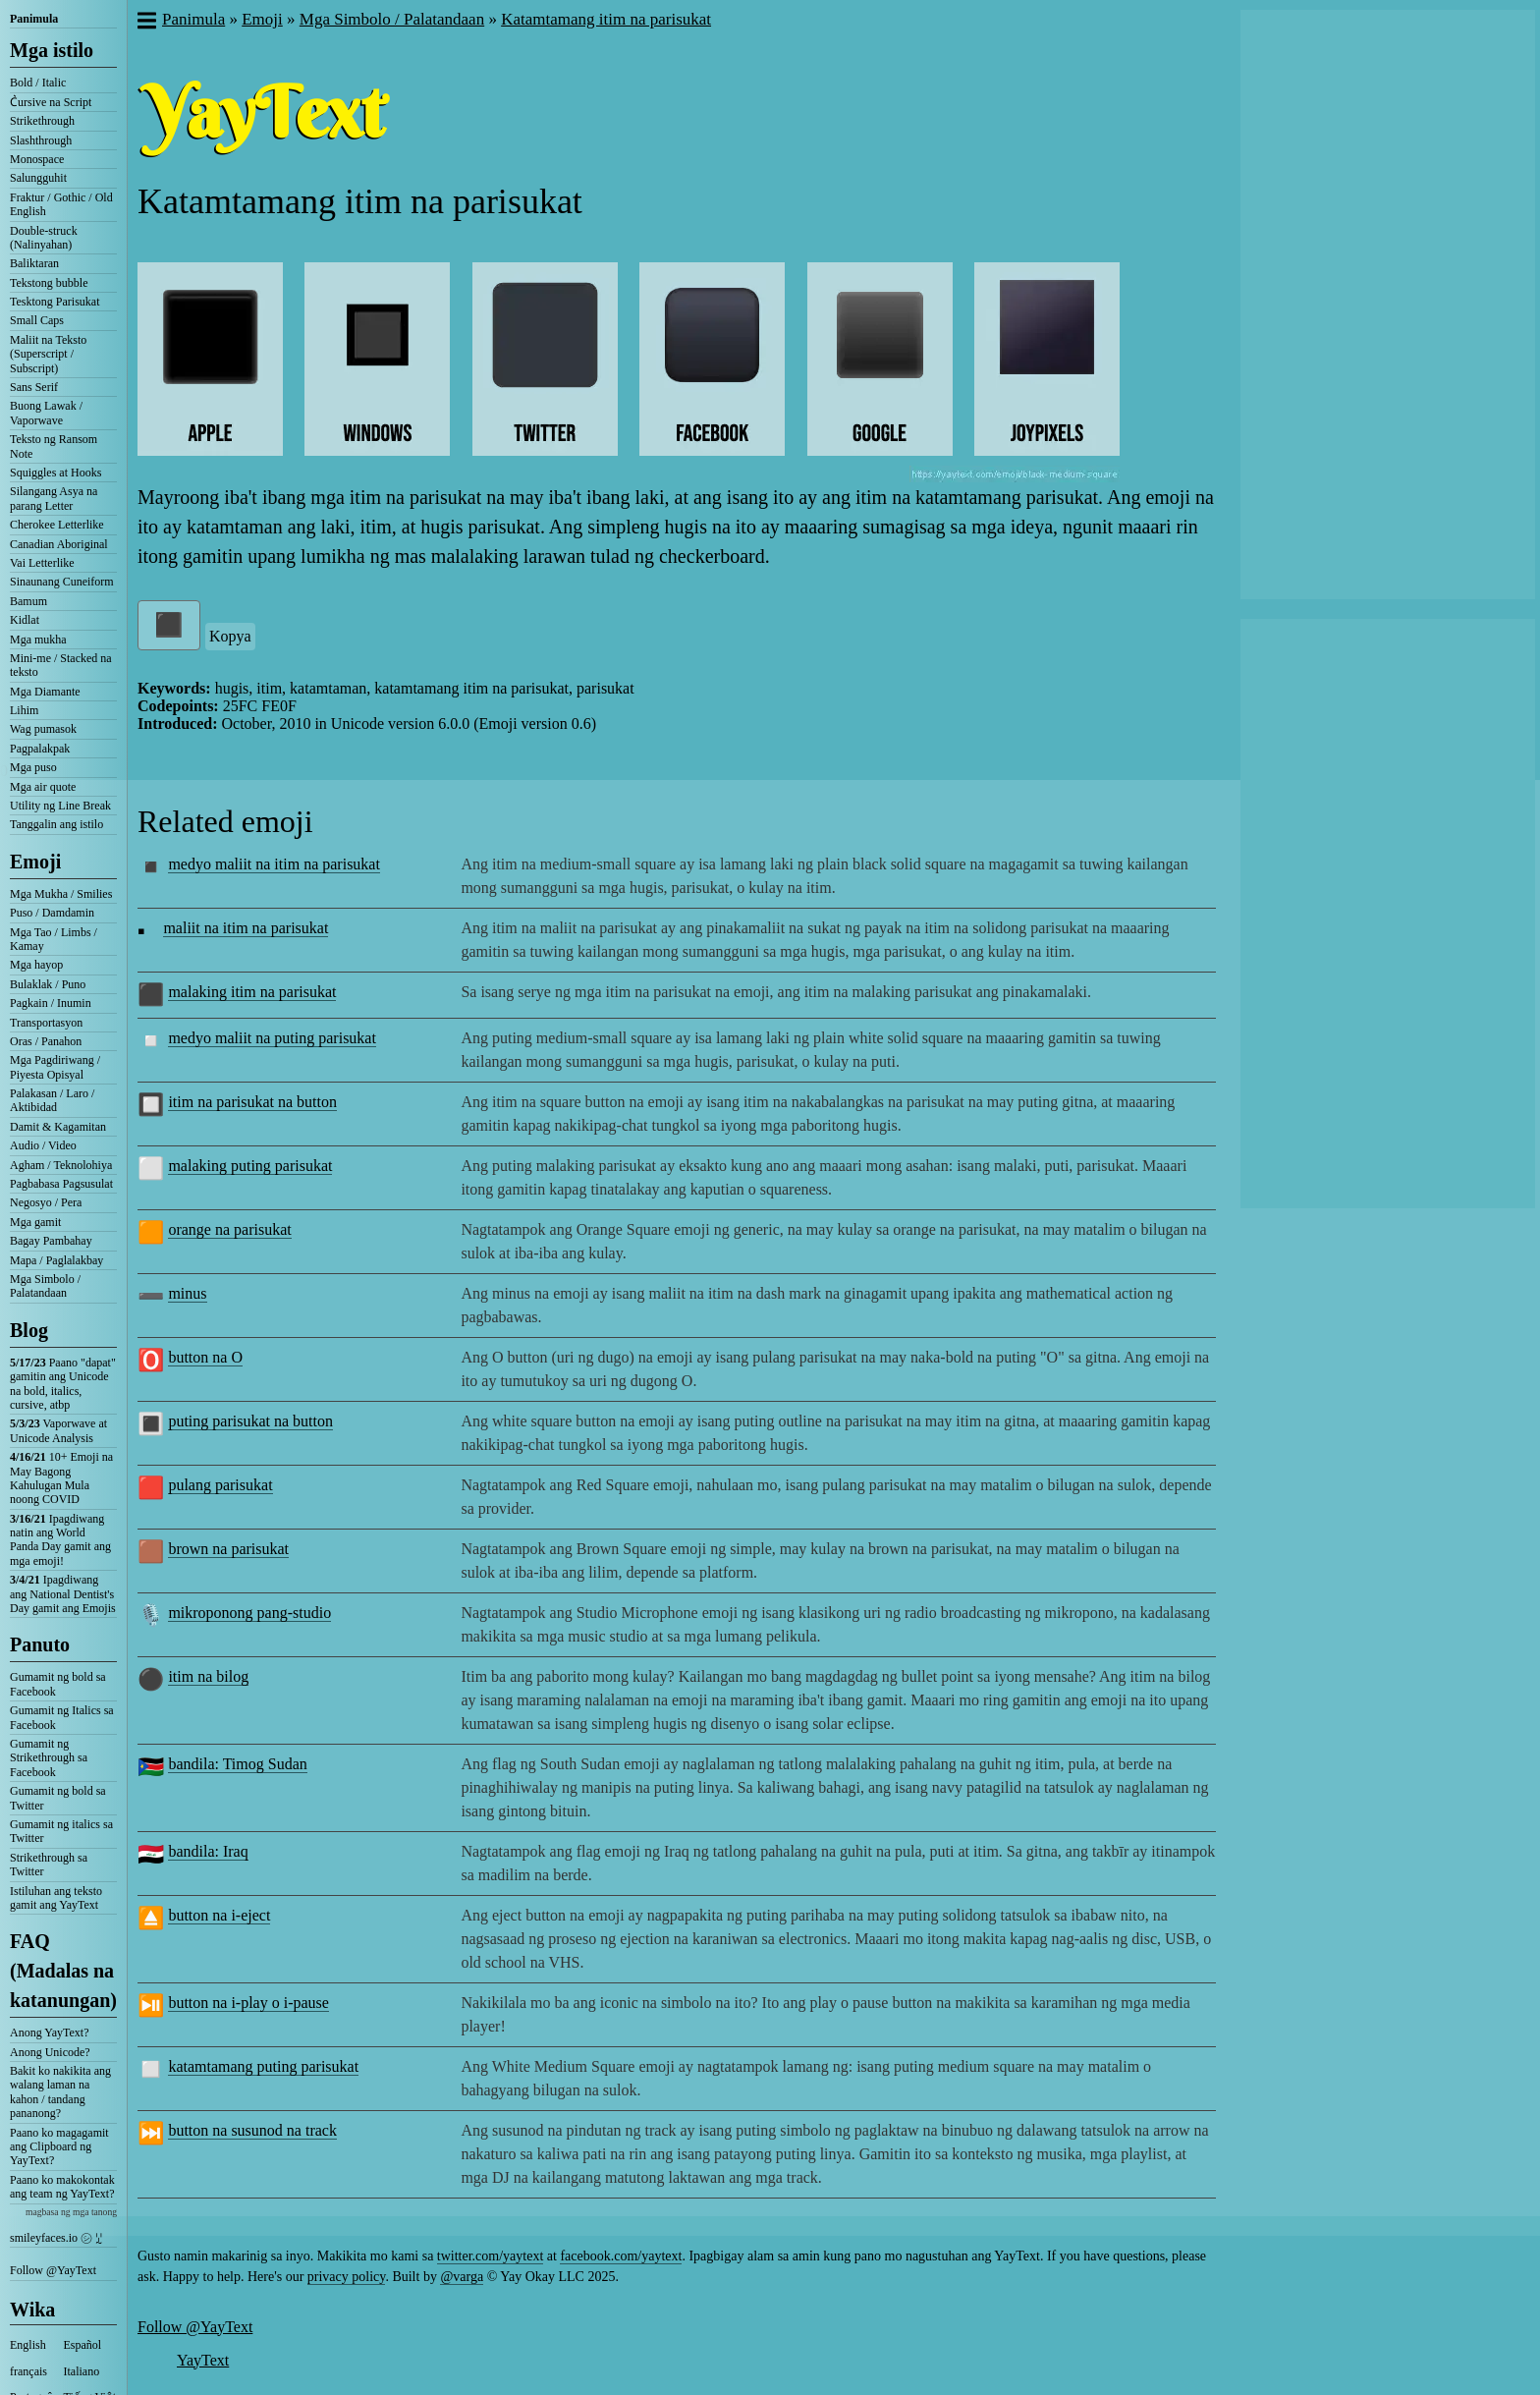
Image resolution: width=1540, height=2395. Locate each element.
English (28, 2345)
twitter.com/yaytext (490, 2256)
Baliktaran (34, 263)
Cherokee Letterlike (57, 524)
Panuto (40, 1644)
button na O (205, 1357)
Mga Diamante (45, 691)
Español (83, 2345)
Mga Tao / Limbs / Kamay (53, 939)
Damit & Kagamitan (58, 1127)
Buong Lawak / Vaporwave (46, 412)
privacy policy (346, 2276)
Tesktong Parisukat (54, 301)
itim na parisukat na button (252, 1101)
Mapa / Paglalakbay (56, 1260)
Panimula (34, 19)
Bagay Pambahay (51, 1241)
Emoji (35, 861)
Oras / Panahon (46, 1041)
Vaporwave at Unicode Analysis (58, 1430)
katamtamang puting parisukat (263, 2066)
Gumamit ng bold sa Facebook (58, 1684)
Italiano (82, 2371)
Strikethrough (42, 121)
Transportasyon (46, 1023)
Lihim (24, 710)
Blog (29, 1330)
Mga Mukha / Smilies (61, 894)
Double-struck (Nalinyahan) (44, 237)
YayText (203, 2360)
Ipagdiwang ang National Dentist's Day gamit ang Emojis (63, 1594)
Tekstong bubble (48, 283)
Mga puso (33, 767)
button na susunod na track (252, 2130)
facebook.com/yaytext (621, 2256)
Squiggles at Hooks (55, 472)
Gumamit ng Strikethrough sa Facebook (48, 1758)
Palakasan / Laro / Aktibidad (52, 1100)
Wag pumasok (43, 729)
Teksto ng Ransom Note (53, 446)
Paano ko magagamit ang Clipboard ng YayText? (59, 2147)
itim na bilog (208, 1676)
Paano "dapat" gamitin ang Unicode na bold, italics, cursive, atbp (63, 1384)
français (28, 2371)
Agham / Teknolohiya (61, 1165)
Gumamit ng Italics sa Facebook (62, 1717)
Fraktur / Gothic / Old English (61, 204)
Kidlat (24, 620)
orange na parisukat (229, 1229)
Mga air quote (43, 787)
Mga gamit (35, 1222)
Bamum (28, 601)
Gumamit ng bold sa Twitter (58, 1797)
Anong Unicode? (50, 2052)
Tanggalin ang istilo (56, 824)
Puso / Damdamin (52, 912)
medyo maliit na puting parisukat (272, 1038)
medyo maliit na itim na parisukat (274, 864)
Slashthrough (41, 140)
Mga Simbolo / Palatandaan (45, 1286)
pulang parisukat (220, 1484)
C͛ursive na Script (50, 102)
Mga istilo (51, 50)
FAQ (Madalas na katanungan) (63, 1970)
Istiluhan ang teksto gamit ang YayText (56, 1898)
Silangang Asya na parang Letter (53, 498)
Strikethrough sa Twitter (48, 1864)
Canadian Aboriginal (59, 544)
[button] (146, 22)
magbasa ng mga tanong (71, 2211)
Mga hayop (36, 965)
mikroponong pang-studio (249, 1612)
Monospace (37, 159)
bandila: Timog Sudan (237, 1763)
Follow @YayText (53, 2270)
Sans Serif (34, 387)
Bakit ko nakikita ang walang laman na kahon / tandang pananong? (60, 2092)
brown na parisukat (228, 1548)
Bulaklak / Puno (47, 984)
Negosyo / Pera (46, 1202)
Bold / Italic (38, 82)
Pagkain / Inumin (50, 1003)
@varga (461, 2276)
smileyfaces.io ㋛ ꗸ (56, 2238)
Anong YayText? (49, 2032)
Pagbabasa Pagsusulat (61, 1184)
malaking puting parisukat (250, 1165)
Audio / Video (43, 1145)
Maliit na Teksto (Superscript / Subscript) (48, 354)
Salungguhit (38, 178)
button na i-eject (219, 1915)
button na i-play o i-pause (248, 2002)
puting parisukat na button (250, 1421)
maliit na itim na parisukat (245, 927)
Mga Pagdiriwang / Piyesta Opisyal (55, 1067)
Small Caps (37, 320)
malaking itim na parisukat (252, 991)
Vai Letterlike (42, 563)
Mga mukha (38, 639)
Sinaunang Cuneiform (62, 581)
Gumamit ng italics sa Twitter (61, 1831)
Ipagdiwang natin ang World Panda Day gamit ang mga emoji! (60, 1540)
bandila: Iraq (208, 1851)
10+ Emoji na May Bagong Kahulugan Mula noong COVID (61, 1478)
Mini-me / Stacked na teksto (61, 665)
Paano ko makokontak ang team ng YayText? (62, 2186)
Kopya (230, 636)
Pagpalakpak (40, 748)
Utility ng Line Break (60, 805)
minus (187, 1293)
